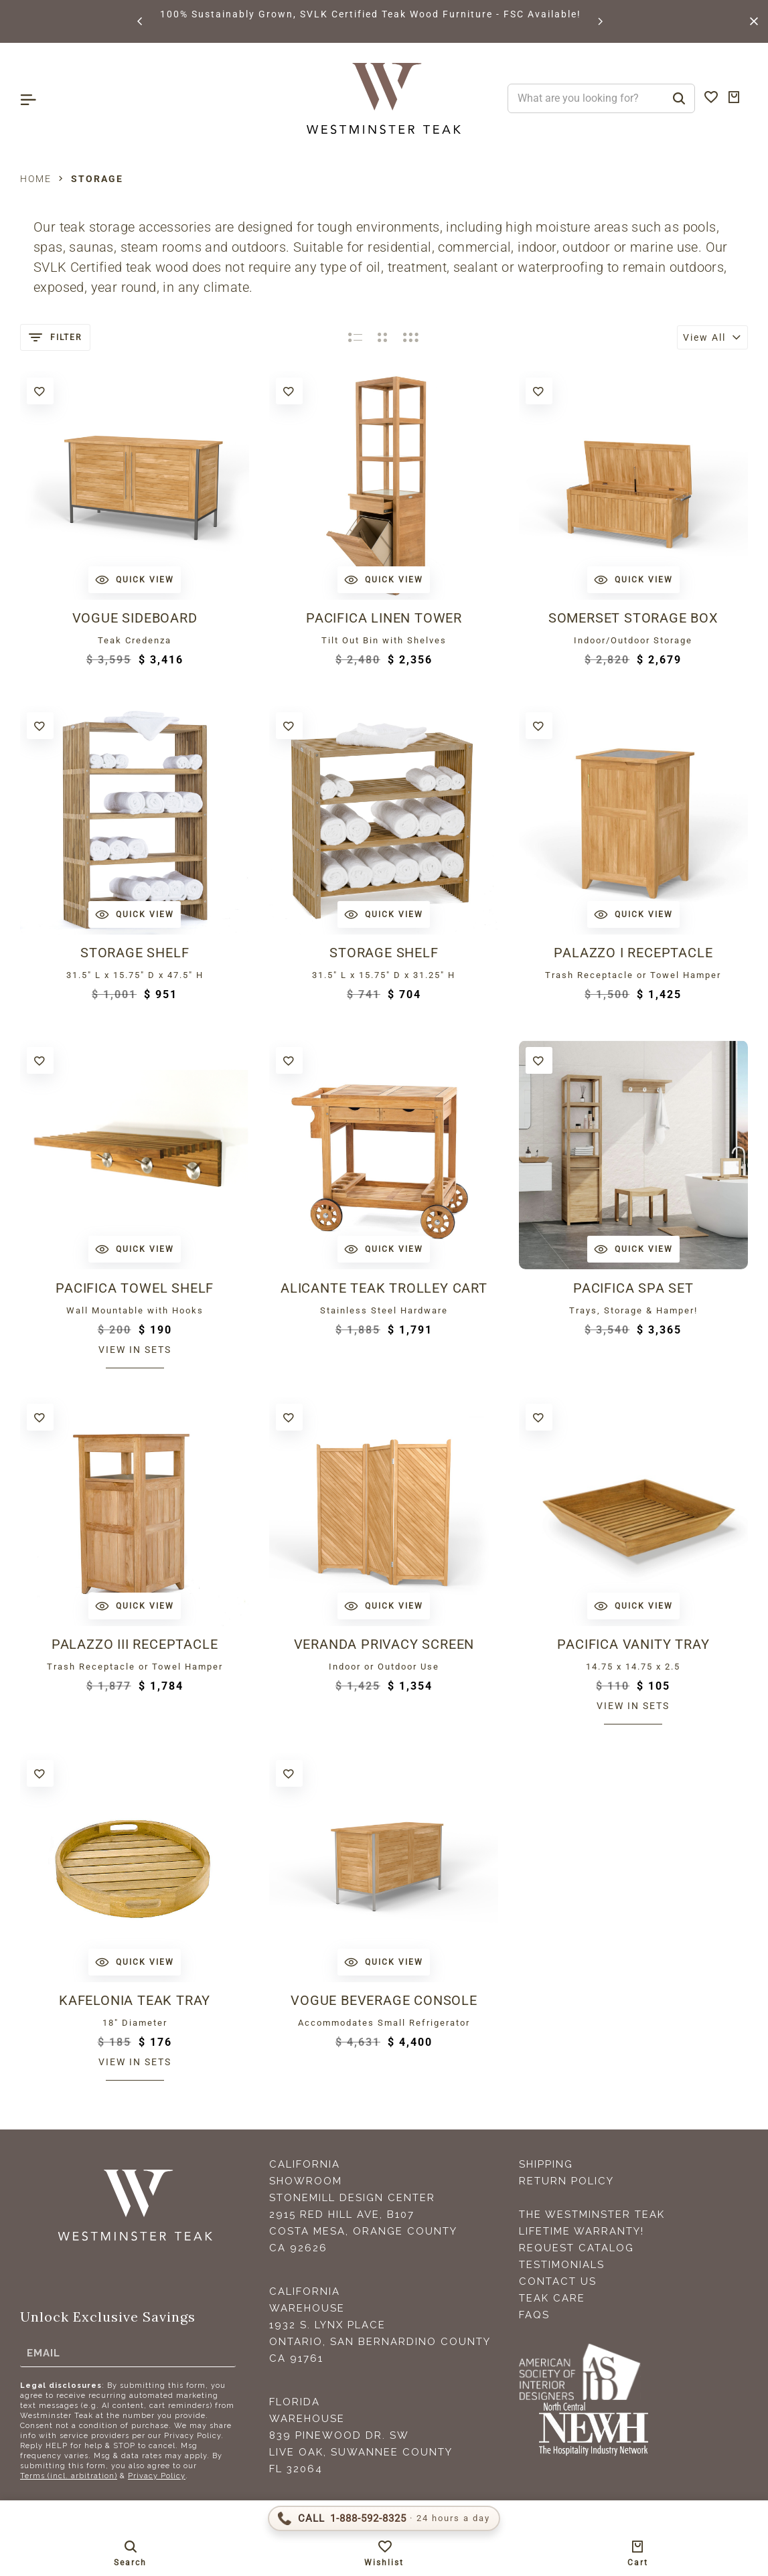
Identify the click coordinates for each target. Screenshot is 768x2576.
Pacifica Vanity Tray (633, 1644)
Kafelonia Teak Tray (134, 2000)
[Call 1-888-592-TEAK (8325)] (384, 2518)
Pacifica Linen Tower (384, 618)
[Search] (679, 98)
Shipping (546, 2164)
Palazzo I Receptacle (633, 953)
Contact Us (558, 2281)
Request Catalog (576, 2248)
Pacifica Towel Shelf (135, 1288)
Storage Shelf (134, 953)
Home (36, 178)
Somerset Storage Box (633, 618)
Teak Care (552, 2298)
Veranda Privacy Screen (384, 1644)
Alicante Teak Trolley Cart (384, 1288)
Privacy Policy (156, 2476)
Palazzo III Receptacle (135, 1644)
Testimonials (562, 2265)
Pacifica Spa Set (633, 1288)
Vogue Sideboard (135, 618)
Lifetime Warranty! (581, 2231)
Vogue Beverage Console (384, 2000)
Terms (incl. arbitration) (68, 2476)
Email (43, 2352)
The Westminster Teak (592, 2214)
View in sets (134, 1349)
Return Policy (566, 2181)
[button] (141, 21)
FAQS (534, 2315)
